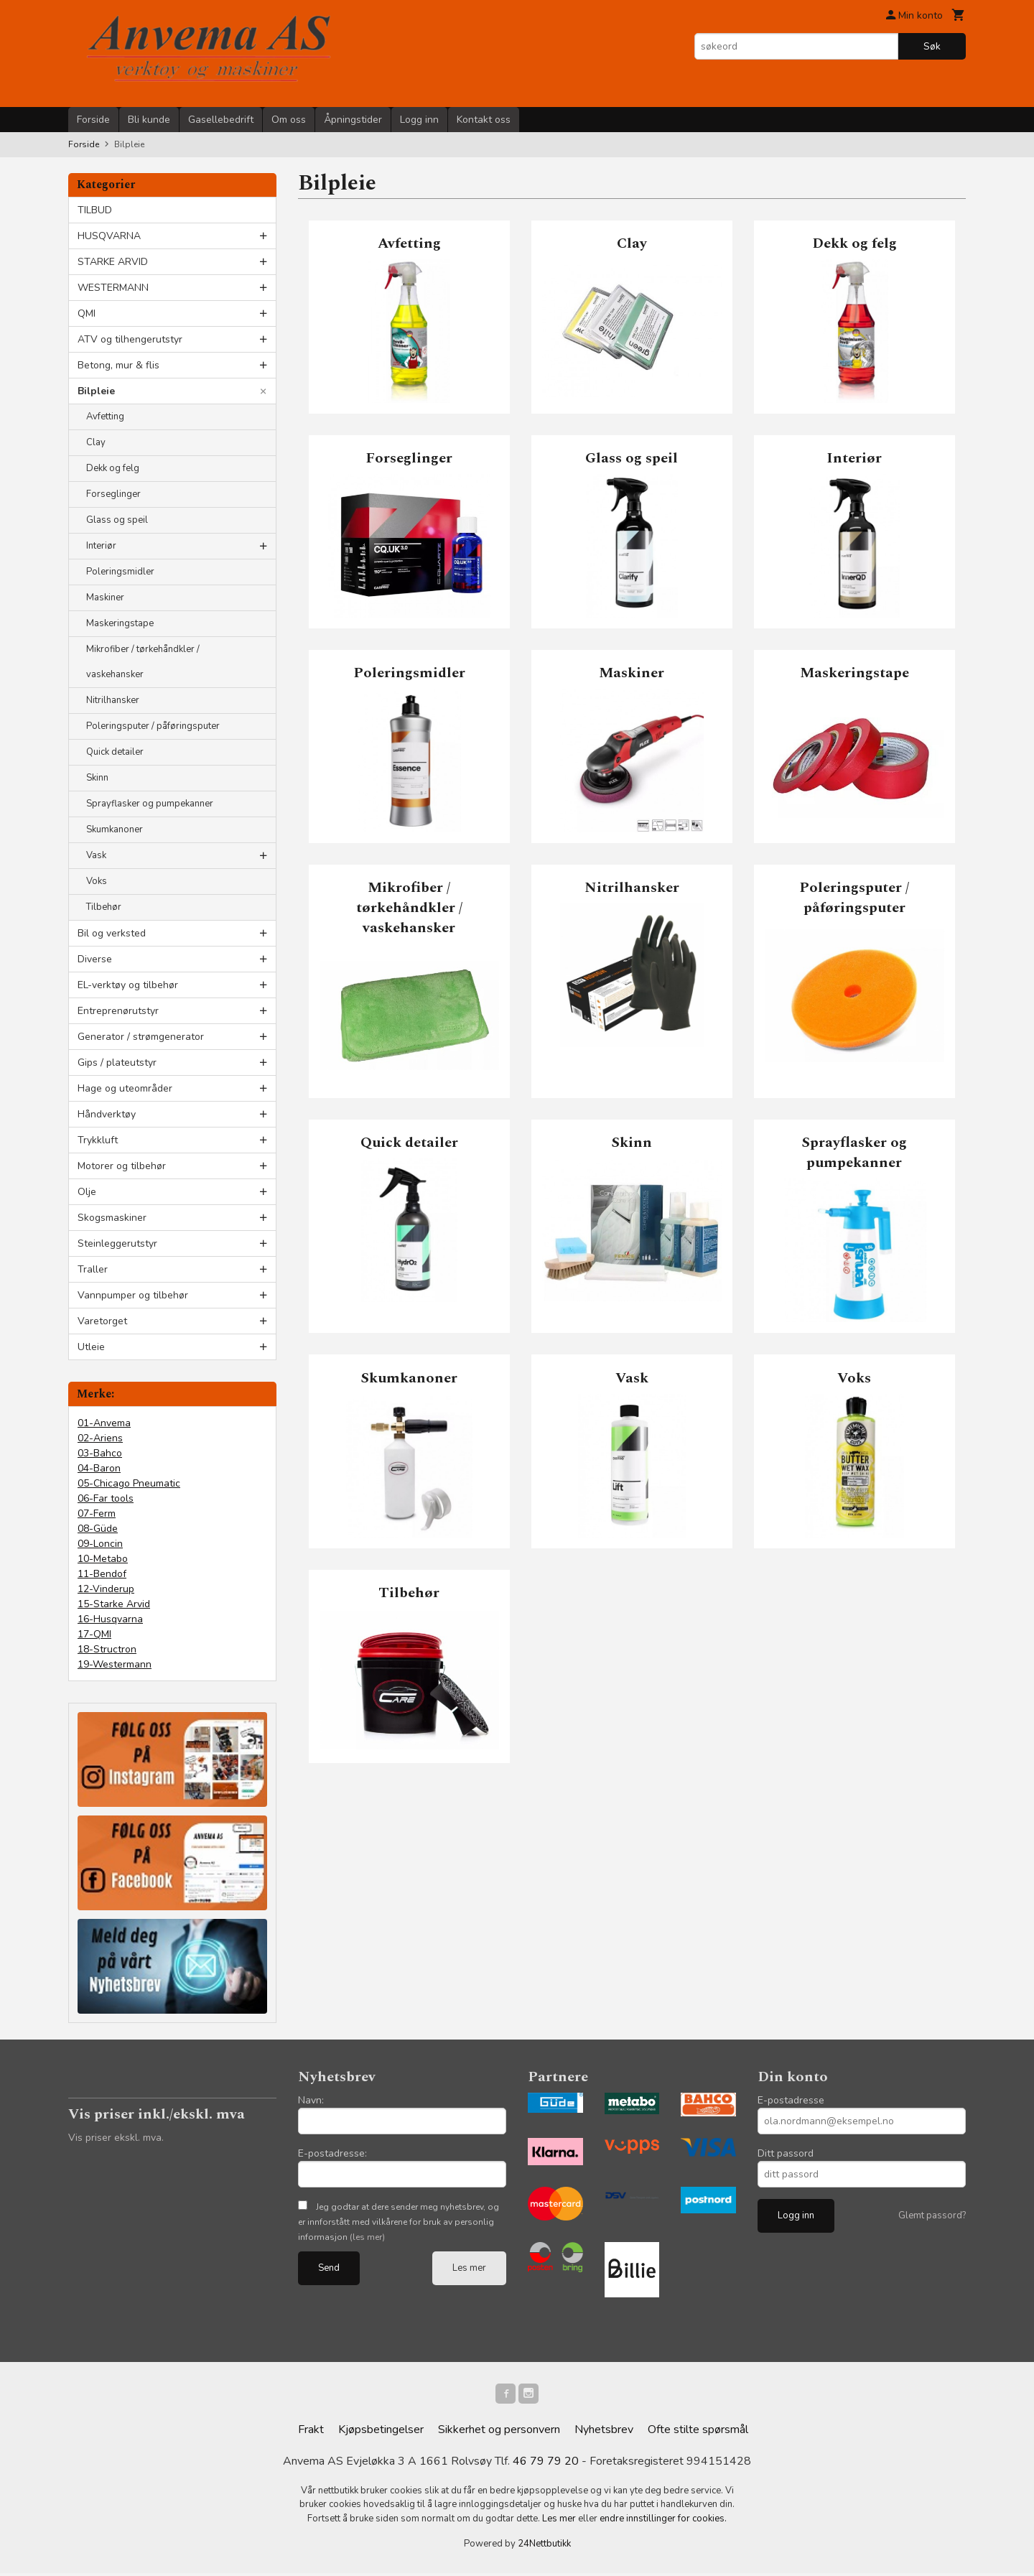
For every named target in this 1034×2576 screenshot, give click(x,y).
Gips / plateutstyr (117, 1062)
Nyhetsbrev (603, 2432)
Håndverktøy (107, 1114)
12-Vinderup (106, 1589)
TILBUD (95, 210)
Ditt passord (786, 2153)
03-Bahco (100, 1453)
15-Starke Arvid (114, 1604)
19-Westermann (115, 1664)
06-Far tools (106, 1498)
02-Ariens (100, 1438)
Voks (96, 881)
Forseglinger (113, 494)
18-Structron (107, 1649)
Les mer (469, 2267)
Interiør (101, 545)
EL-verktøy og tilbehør (128, 985)
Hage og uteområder (125, 1088)
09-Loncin (100, 1543)
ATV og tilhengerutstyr (130, 339)
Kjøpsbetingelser (381, 2432)
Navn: (311, 2100)
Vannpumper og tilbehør (133, 1295)
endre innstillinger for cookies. (663, 2521)
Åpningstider (353, 119)
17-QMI (94, 1634)
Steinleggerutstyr (117, 1243)
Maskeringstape (120, 623)
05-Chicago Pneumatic (129, 1483)
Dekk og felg (112, 468)
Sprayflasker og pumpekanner (149, 803)
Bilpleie (96, 391)
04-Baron (99, 1468)
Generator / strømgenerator (141, 1036)
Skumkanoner (114, 829)
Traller (93, 1269)
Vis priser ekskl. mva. (116, 2137)
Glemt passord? (932, 2215)
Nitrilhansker (112, 700)
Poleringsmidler (120, 571)
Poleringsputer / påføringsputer (153, 726)
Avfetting (105, 416)
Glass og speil (117, 519)
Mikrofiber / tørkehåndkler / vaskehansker (143, 662)
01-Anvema (104, 1423)
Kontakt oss (484, 119)
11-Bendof (102, 1574)
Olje (87, 1192)
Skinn (97, 777)
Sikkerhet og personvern (499, 2432)
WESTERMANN (113, 287)
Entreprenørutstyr (118, 1011)
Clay (96, 442)
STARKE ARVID (113, 262)
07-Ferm (97, 1513)
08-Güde (98, 1528)
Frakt (311, 2432)
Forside (93, 119)
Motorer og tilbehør (122, 1166)
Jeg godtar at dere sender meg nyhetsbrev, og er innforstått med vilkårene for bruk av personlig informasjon (398, 2222)
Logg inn (419, 119)
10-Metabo (103, 1559)
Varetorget (102, 1321)
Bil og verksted (112, 933)
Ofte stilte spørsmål (698, 2432)
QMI (87, 313)
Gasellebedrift (220, 119)
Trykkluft (98, 1140)
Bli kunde (149, 119)
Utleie (91, 1347)
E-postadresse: (332, 2153)
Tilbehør (103, 907)
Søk (932, 46)
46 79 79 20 (546, 2464)
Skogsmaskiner (112, 1217)
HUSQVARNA (109, 236)
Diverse (95, 959)
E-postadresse (791, 2100)
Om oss (288, 119)
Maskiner (105, 597)
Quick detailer (115, 751)
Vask (96, 855)
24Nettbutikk (544, 2546)
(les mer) (367, 2237)
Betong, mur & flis (118, 365)
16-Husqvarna (110, 1619)
